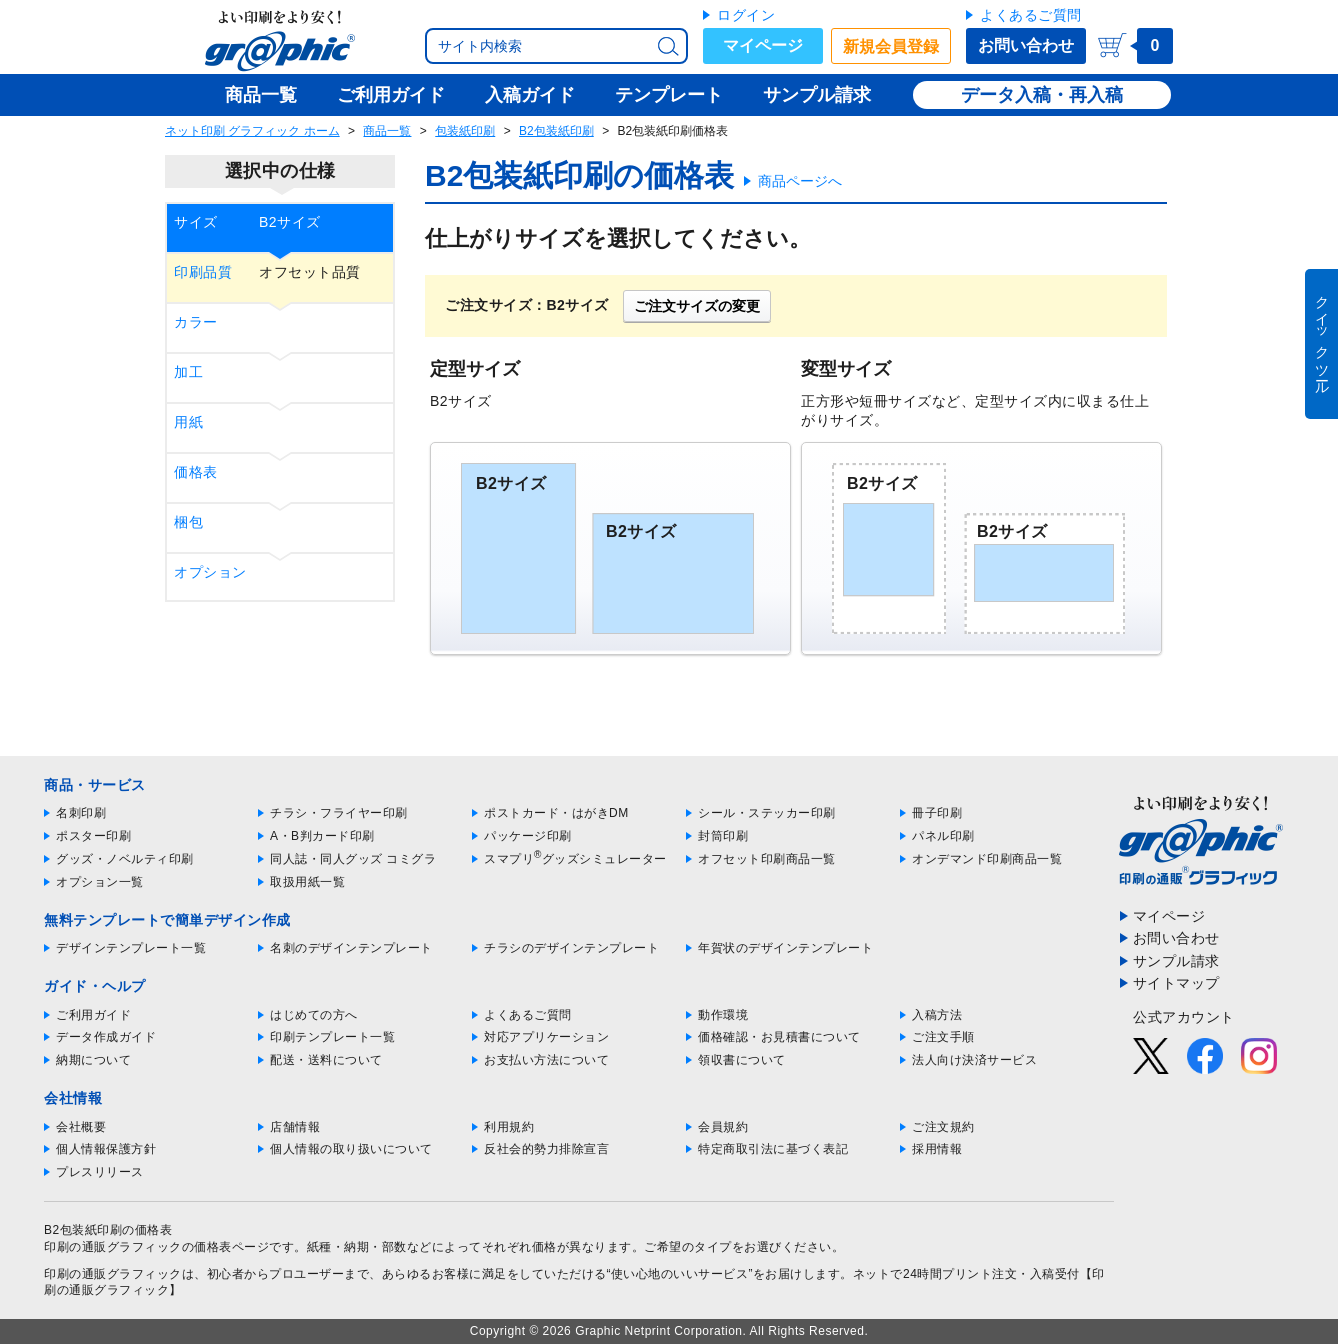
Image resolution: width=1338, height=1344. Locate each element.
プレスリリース (100, 1172)
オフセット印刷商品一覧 (767, 859)
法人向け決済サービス (974, 1060)
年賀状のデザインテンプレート (785, 948)
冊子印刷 (937, 813)
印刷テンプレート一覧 (332, 1037)
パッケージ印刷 (528, 836)
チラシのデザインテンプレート (571, 948)
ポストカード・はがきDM (556, 813)
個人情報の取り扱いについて (351, 1149)
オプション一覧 (100, 882)
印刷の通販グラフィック (113, 1274)
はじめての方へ (314, 1015)
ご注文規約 (943, 1127)
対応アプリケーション (546, 1037)
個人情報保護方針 (106, 1149)
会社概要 (81, 1127)
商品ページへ (800, 181)
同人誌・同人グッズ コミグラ (353, 859)
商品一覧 (387, 131)
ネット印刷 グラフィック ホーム (252, 131)
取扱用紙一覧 (307, 882)
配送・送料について (326, 1060)
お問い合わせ (1026, 45)
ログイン (746, 15)
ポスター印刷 (93, 836)
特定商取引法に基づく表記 (773, 1149)
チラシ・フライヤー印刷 (339, 813)
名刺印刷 (81, 813)
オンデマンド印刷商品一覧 (987, 859)
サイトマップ (1176, 983)
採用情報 (937, 1149)
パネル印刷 (943, 836)
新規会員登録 (891, 46)
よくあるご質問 (1031, 15)
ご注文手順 (943, 1037)
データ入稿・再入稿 (1042, 95)
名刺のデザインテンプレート (351, 948)
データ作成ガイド (106, 1037)
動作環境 (723, 1015)
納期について (93, 1060)
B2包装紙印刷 (556, 131)
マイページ (763, 45)
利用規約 (509, 1127)
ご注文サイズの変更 (697, 306)
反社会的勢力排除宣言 (546, 1149)
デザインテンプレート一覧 (131, 948)
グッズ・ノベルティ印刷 (125, 859)
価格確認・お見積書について (779, 1037)
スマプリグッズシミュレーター (575, 859)
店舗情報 (295, 1127)
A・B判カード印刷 (322, 836)
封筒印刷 (723, 836)
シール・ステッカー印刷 (767, 813)
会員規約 (723, 1127)
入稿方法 (937, 1015)
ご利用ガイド (93, 1015)
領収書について (742, 1060)
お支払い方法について (546, 1060)
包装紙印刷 (465, 131)
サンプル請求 (1176, 961)
